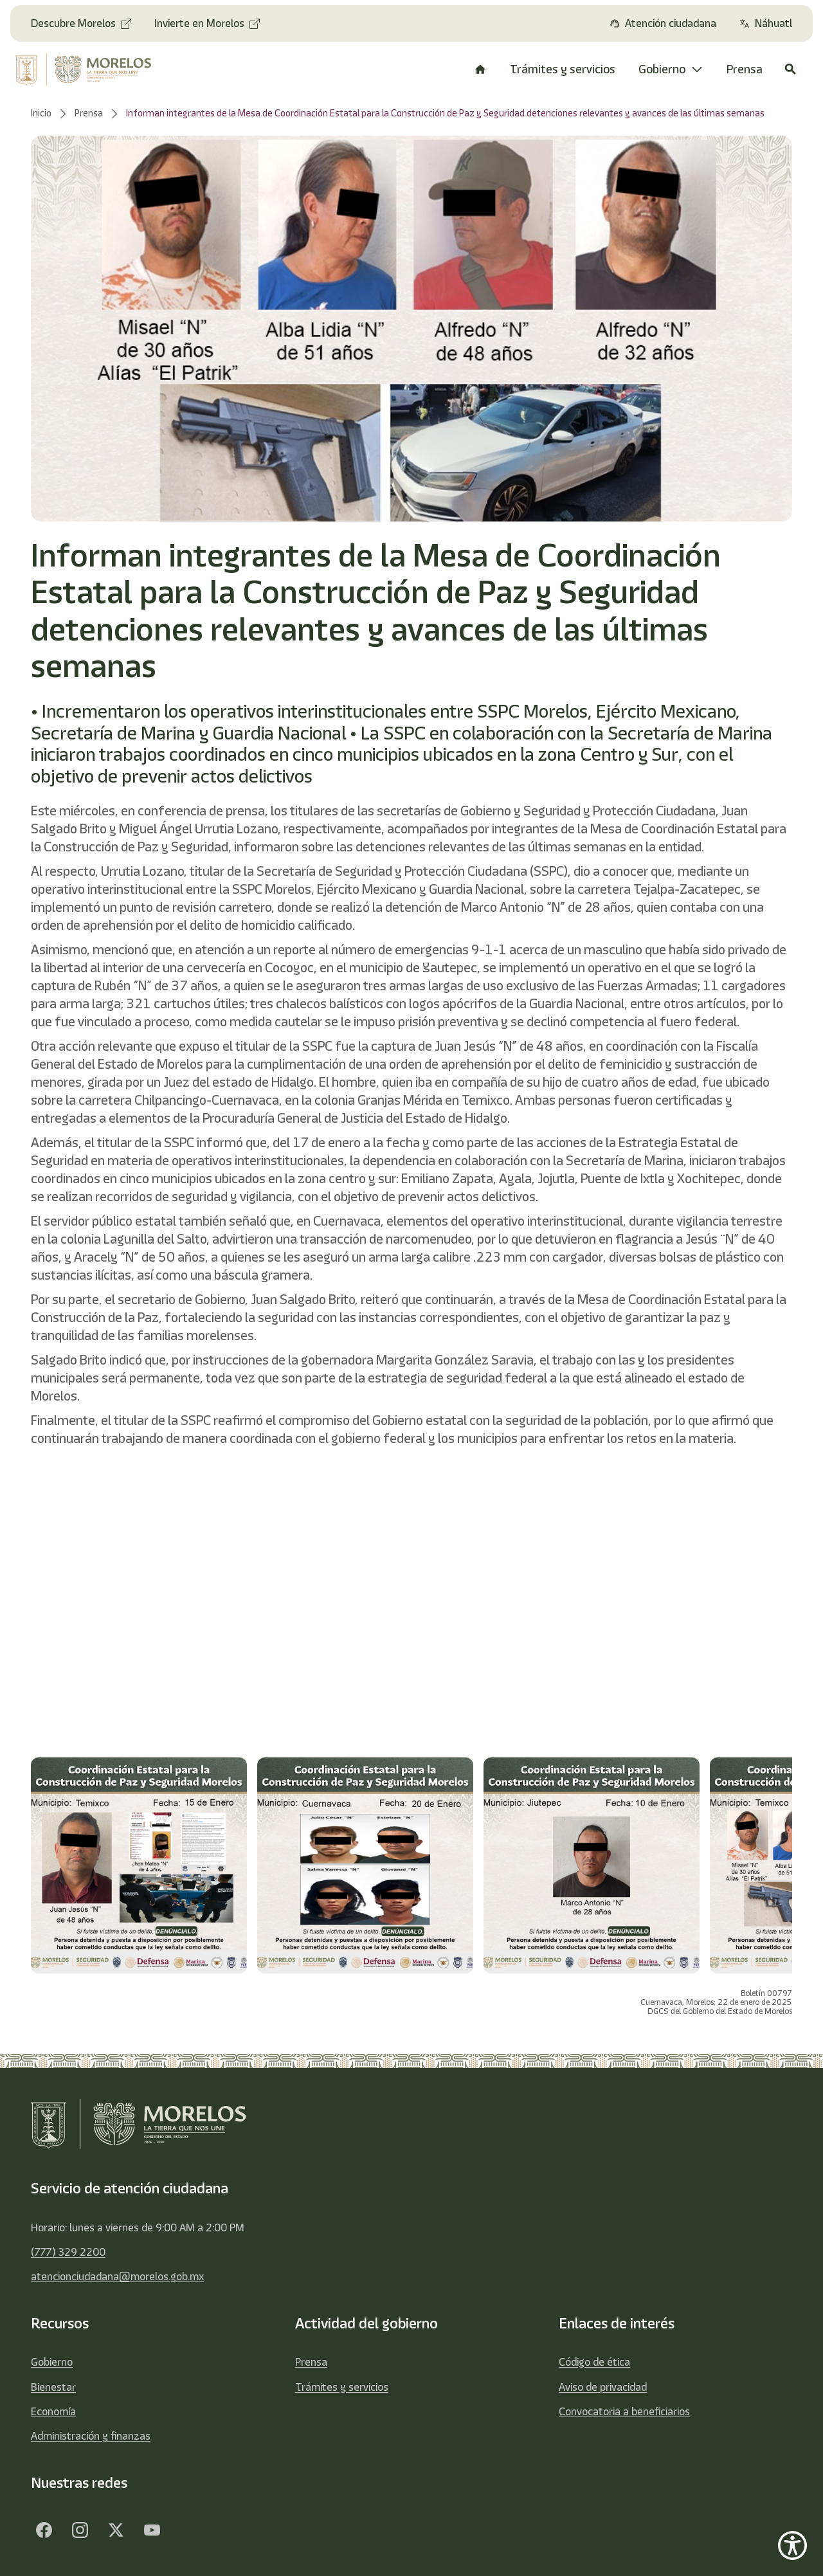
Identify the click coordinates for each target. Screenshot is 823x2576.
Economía (53, 2411)
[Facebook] (44, 2530)
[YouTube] (152, 2530)
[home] (89, 69)
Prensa (311, 2362)
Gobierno (52, 2362)
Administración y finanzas (90, 2436)
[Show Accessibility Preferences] (792, 2545)
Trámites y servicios (341, 2387)
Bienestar (53, 2387)
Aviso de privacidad (603, 2387)
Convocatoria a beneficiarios (624, 2411)
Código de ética (594, 2362)
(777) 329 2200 (68, 2252)
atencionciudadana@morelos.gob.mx (117, 2276)
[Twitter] (116, 2530)
